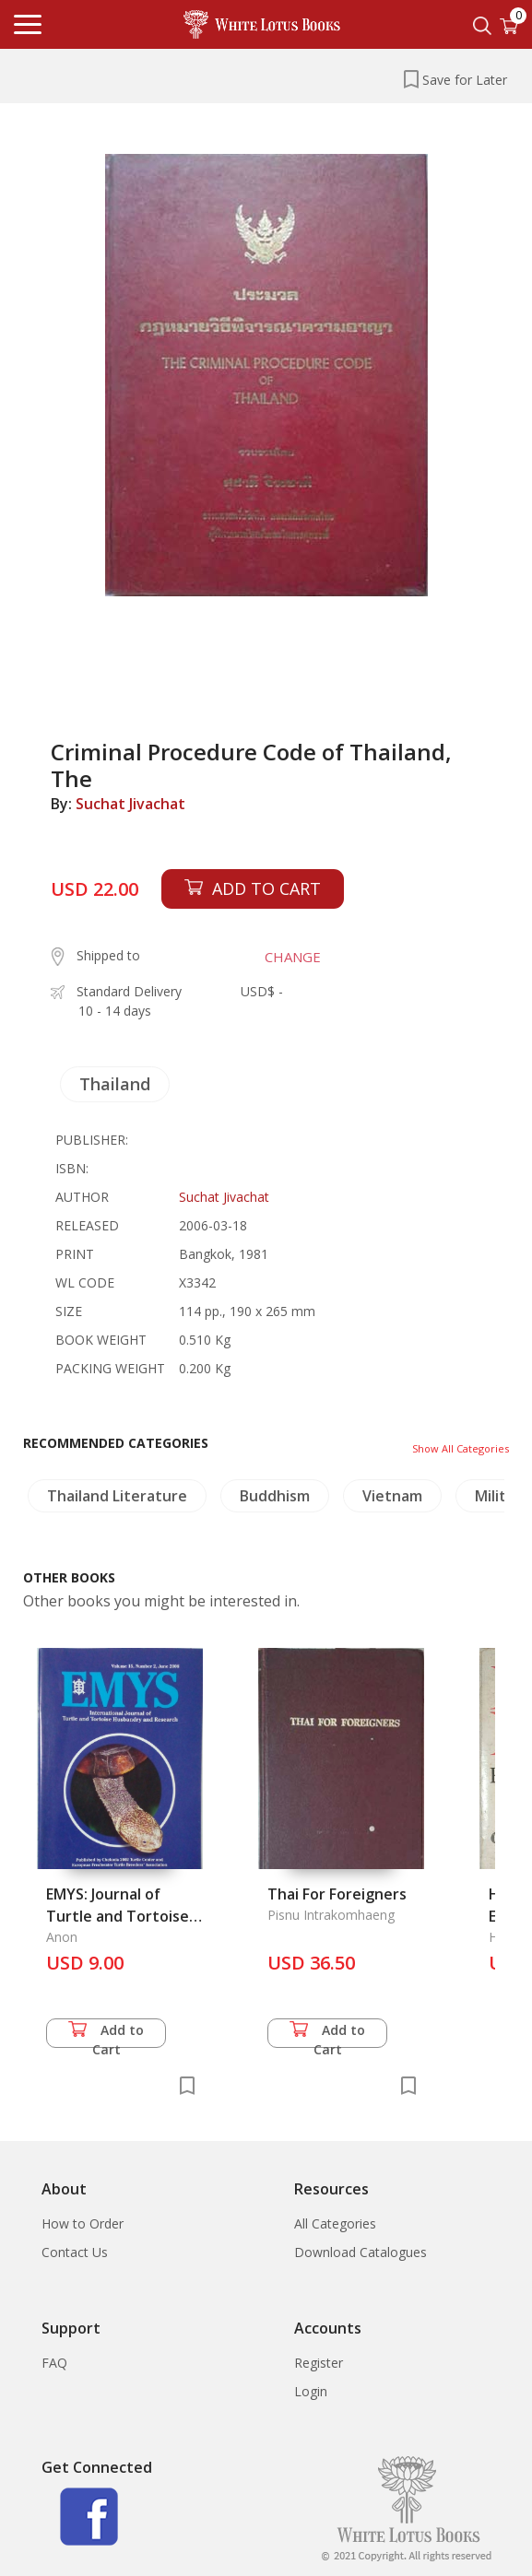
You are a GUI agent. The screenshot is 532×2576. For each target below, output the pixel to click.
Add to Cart (106, 2034)
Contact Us (74, 2252)
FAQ (54, 2362)
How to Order (82, 2223)
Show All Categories (460, 1448)
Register (318, 2362)
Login (310, 2391)
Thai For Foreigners (337, 1894)
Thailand (114, 1084)
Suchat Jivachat (130, 804)
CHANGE (293, 956)
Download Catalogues (360, 2252)
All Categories (335, 2223)
